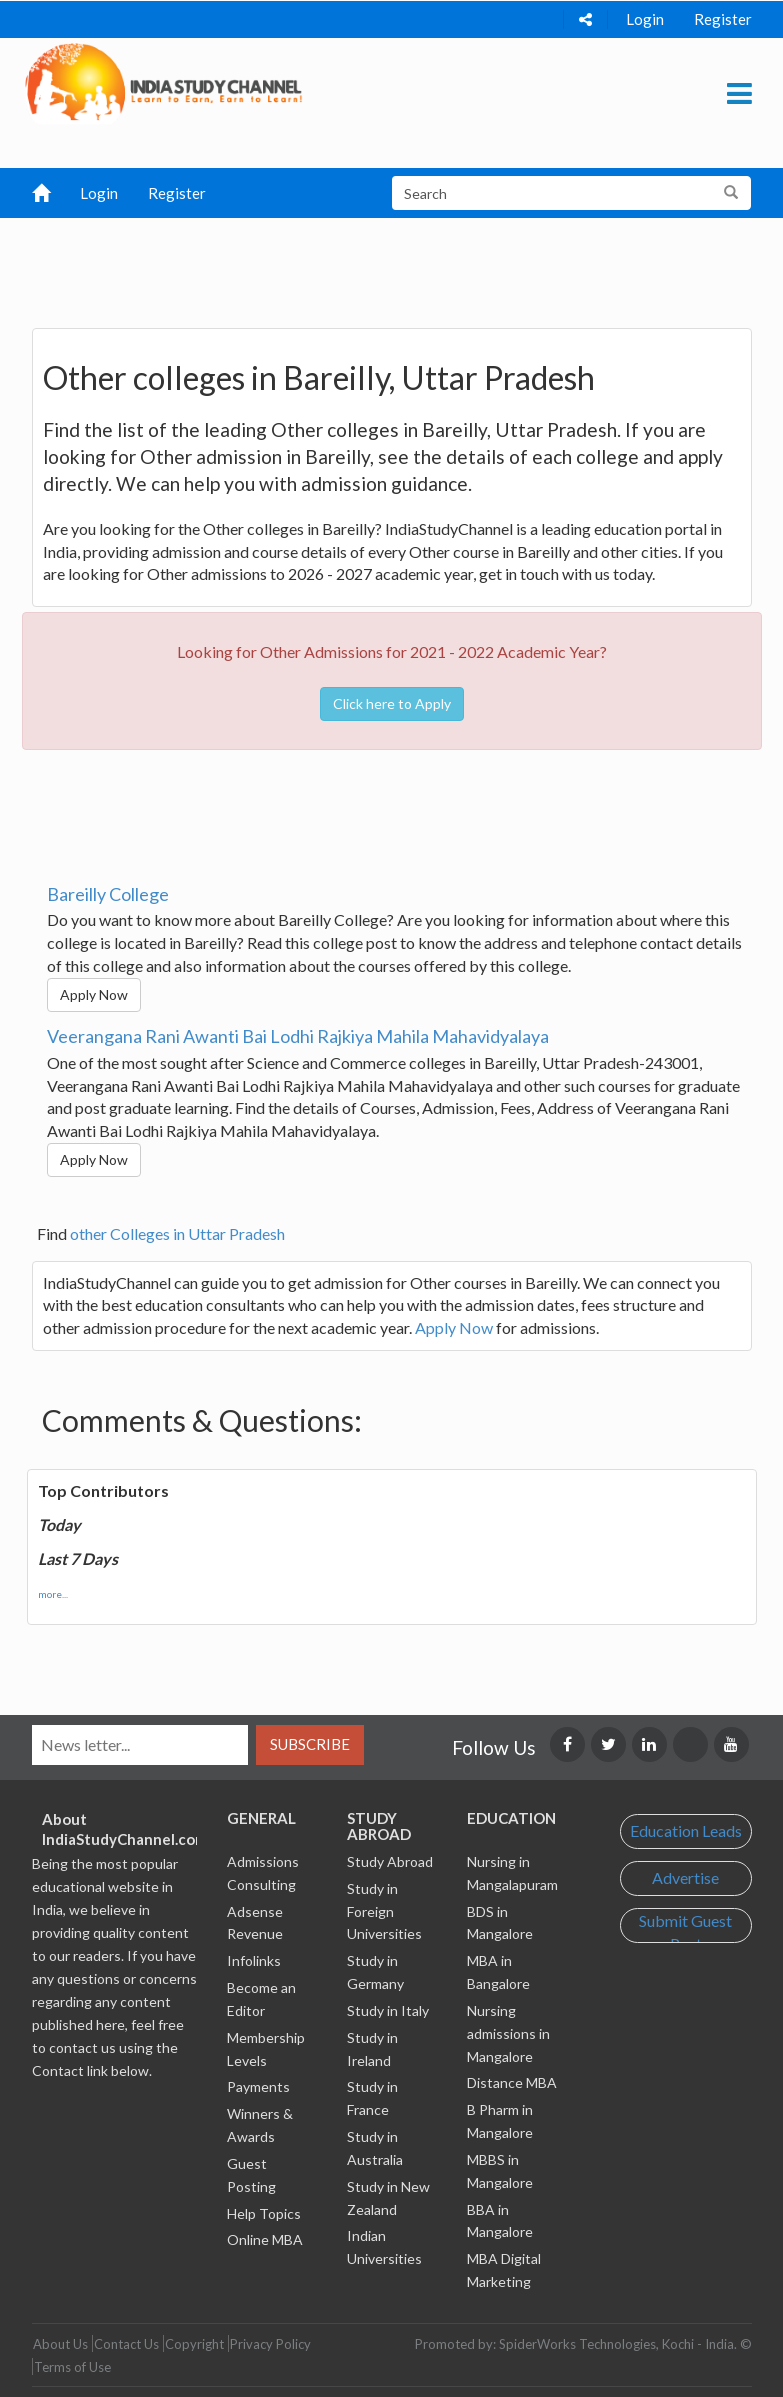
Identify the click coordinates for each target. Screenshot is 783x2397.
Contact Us (126, 2344)
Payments (258, 2086)
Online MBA (265, 2239)
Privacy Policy (270, 2344)
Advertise (685, 1877)
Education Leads (686, 1830)
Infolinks (254, 1960)
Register (723, 19)
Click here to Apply (392, 703)
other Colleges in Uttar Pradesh (177, 1233)
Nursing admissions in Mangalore (508, 2033)
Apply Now (94, 994)
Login (645, 19)
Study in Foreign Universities (384, 1911)
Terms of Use (72, 2367)
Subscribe (310, 1744)
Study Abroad (390, 1861)
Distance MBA (512, 2082)
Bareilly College (108, 894)
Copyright (194, 2344)
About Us (60, 2344)
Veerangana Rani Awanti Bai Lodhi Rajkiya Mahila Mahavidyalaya (298, 1036)
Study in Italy (388, 2010)
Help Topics (264, 2213)
